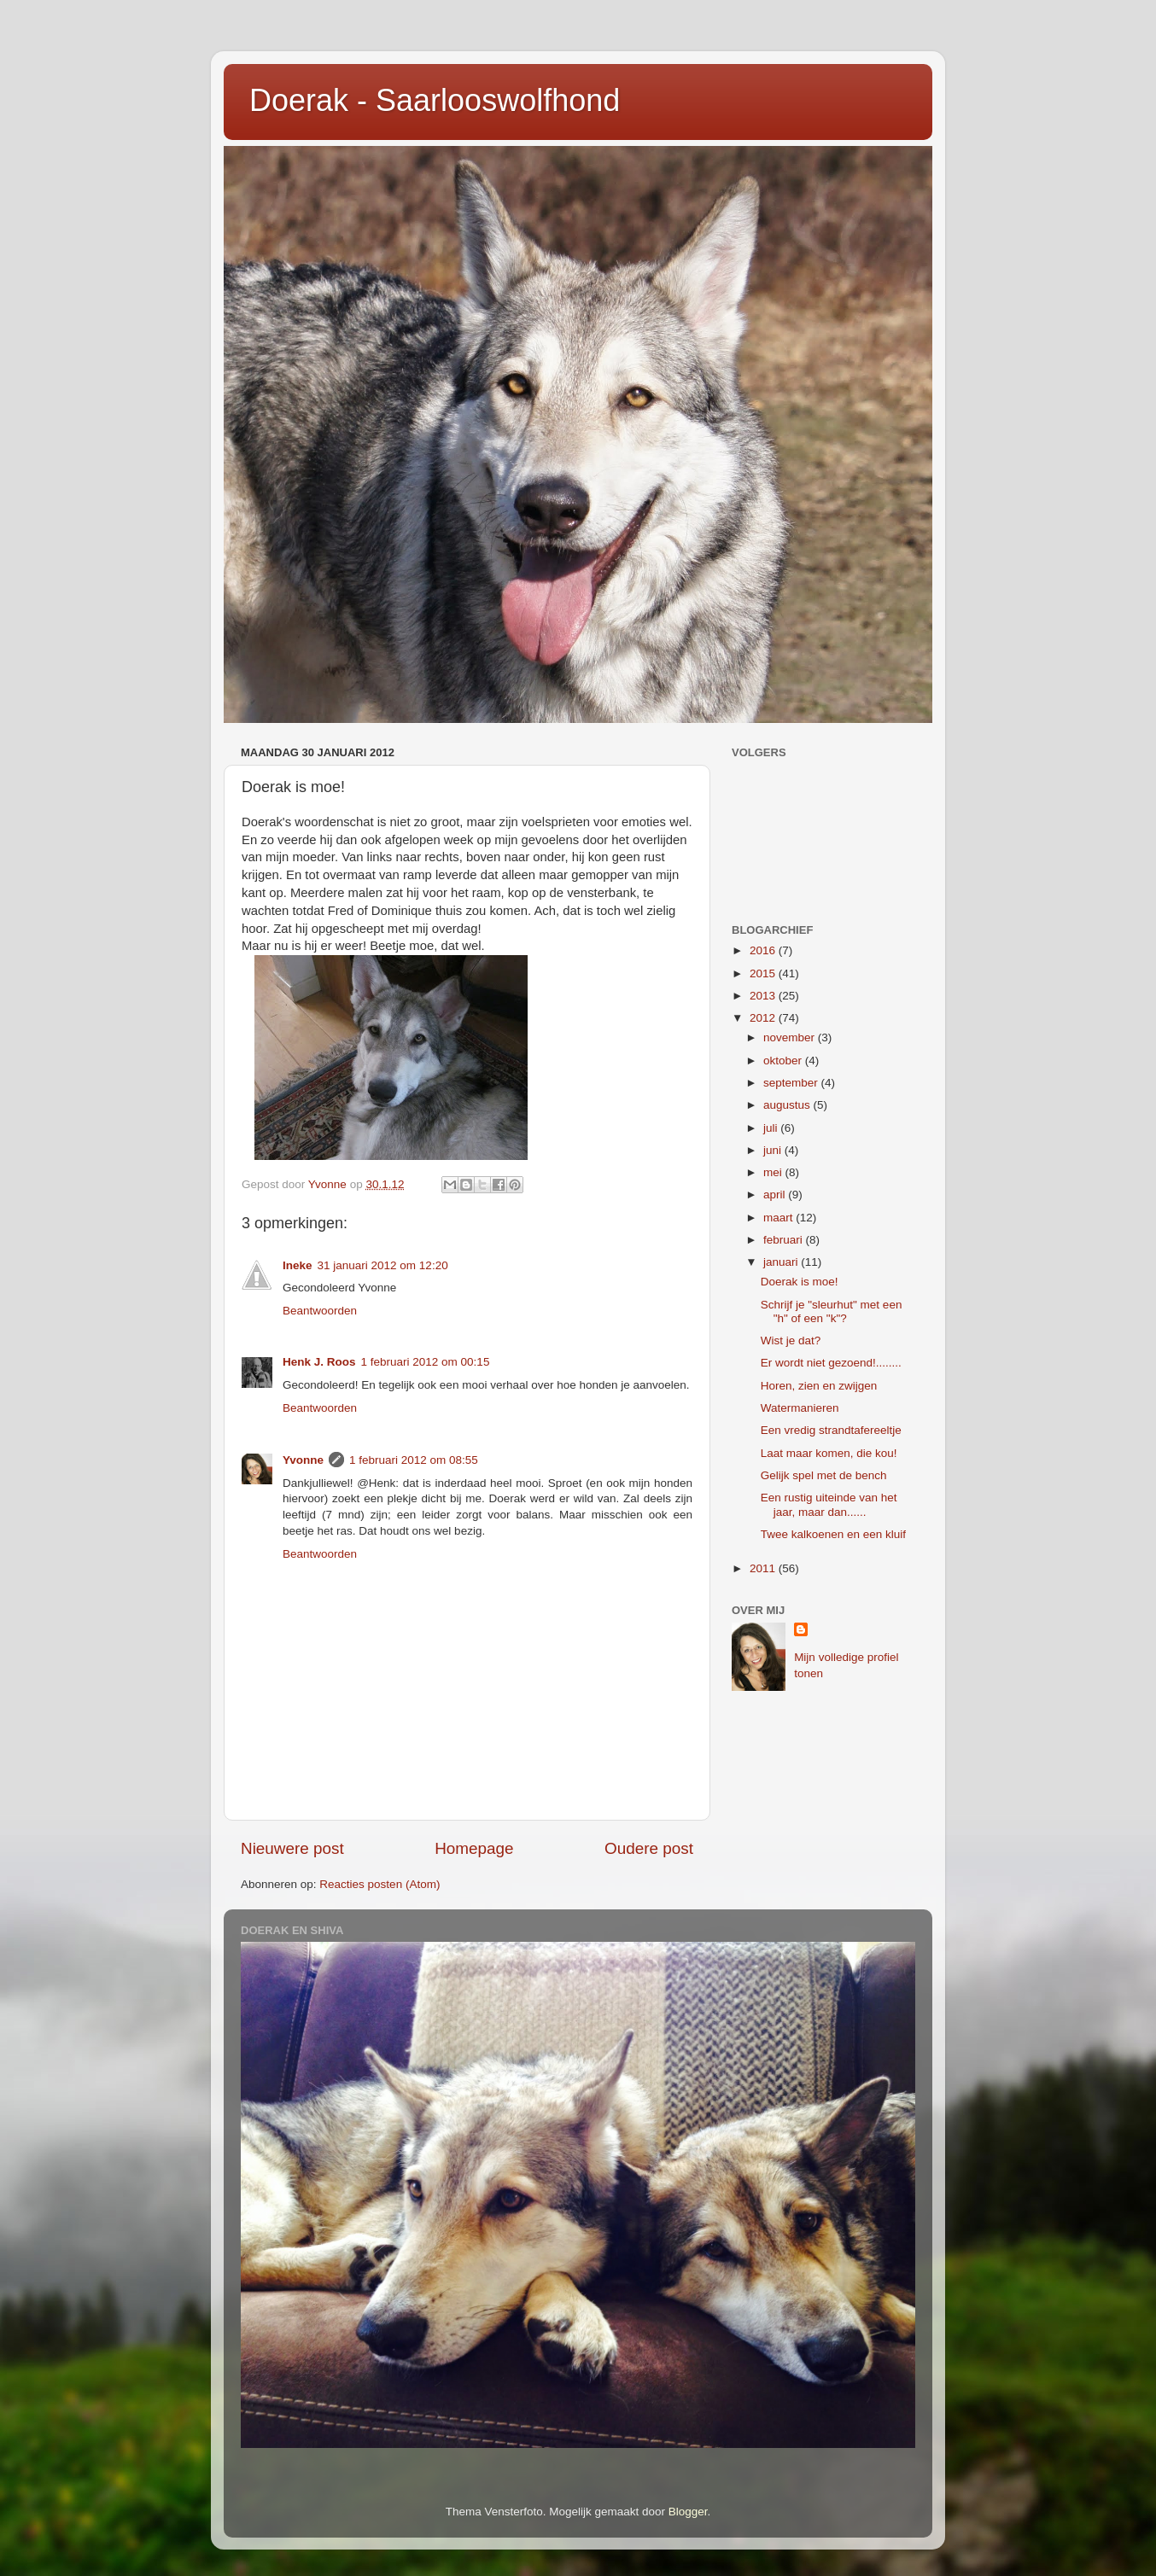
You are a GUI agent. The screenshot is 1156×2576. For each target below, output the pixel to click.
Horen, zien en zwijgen (819, 1385)
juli (771, 1128)
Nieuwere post (292, 1848)
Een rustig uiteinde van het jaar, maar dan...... (829, 1504)
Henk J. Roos (319, 1361)
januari (782, 1262)
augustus (788, 1105)
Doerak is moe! (799, 1281)
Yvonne (303, 1460)
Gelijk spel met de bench (824, 1475)
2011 (764, 1568)
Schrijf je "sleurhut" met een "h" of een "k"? (831, 1311)
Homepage (474, 1848)
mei (774, 1172)
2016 (764, 950)
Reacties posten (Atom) (379, 1884)
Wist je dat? (791, 1340)
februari (784, 1239)
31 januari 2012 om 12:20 (383, 1265)
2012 (764, 1017)
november (790, 1037)
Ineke (297, 1265)
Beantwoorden (320, 1310)
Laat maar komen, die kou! (829, 1453)
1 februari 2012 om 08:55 (413, 1460)
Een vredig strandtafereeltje (831, 1430)
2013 (764, 995)
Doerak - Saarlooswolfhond (434, 100)
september (792, 1082)
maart (779, 1217)
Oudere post (648, 1848)
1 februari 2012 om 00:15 (425, 1361)
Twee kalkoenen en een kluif (833, 1534)
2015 (764, 973)
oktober (784, 1060)
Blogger (688, 2511)
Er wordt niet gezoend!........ (831, 1362)
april (775, 1194)
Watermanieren (800, 1408)
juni (774, 1150)
